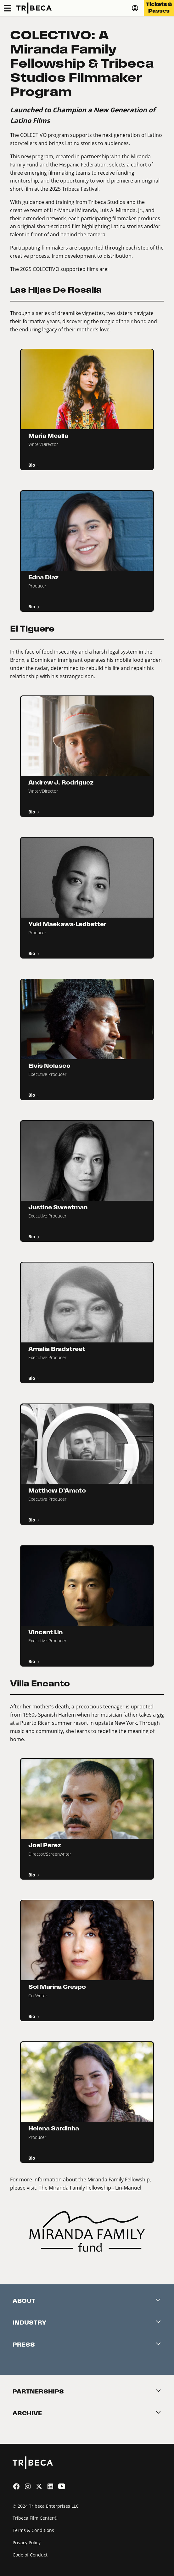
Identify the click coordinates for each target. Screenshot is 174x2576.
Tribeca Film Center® (35, 2518)
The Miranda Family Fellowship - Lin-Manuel (90, 2187)
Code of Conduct (30, 2555)
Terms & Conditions (33, 2530)
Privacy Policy (27, 2542)
